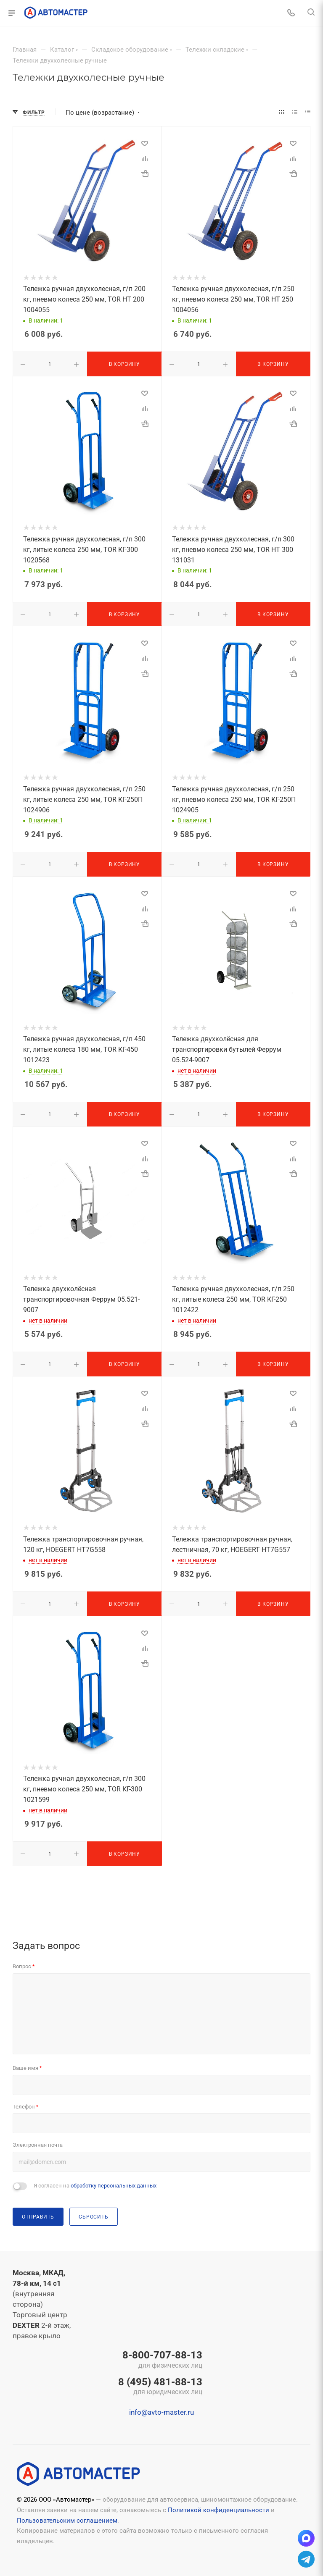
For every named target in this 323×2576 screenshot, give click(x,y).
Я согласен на (95, 2185)
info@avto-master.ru (161, 2412)
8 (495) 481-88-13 (160, 2387)
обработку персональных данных (113, 2185)
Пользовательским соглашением (67, 2520)
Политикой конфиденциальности (218, 2510)
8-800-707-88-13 (160, 2360)
